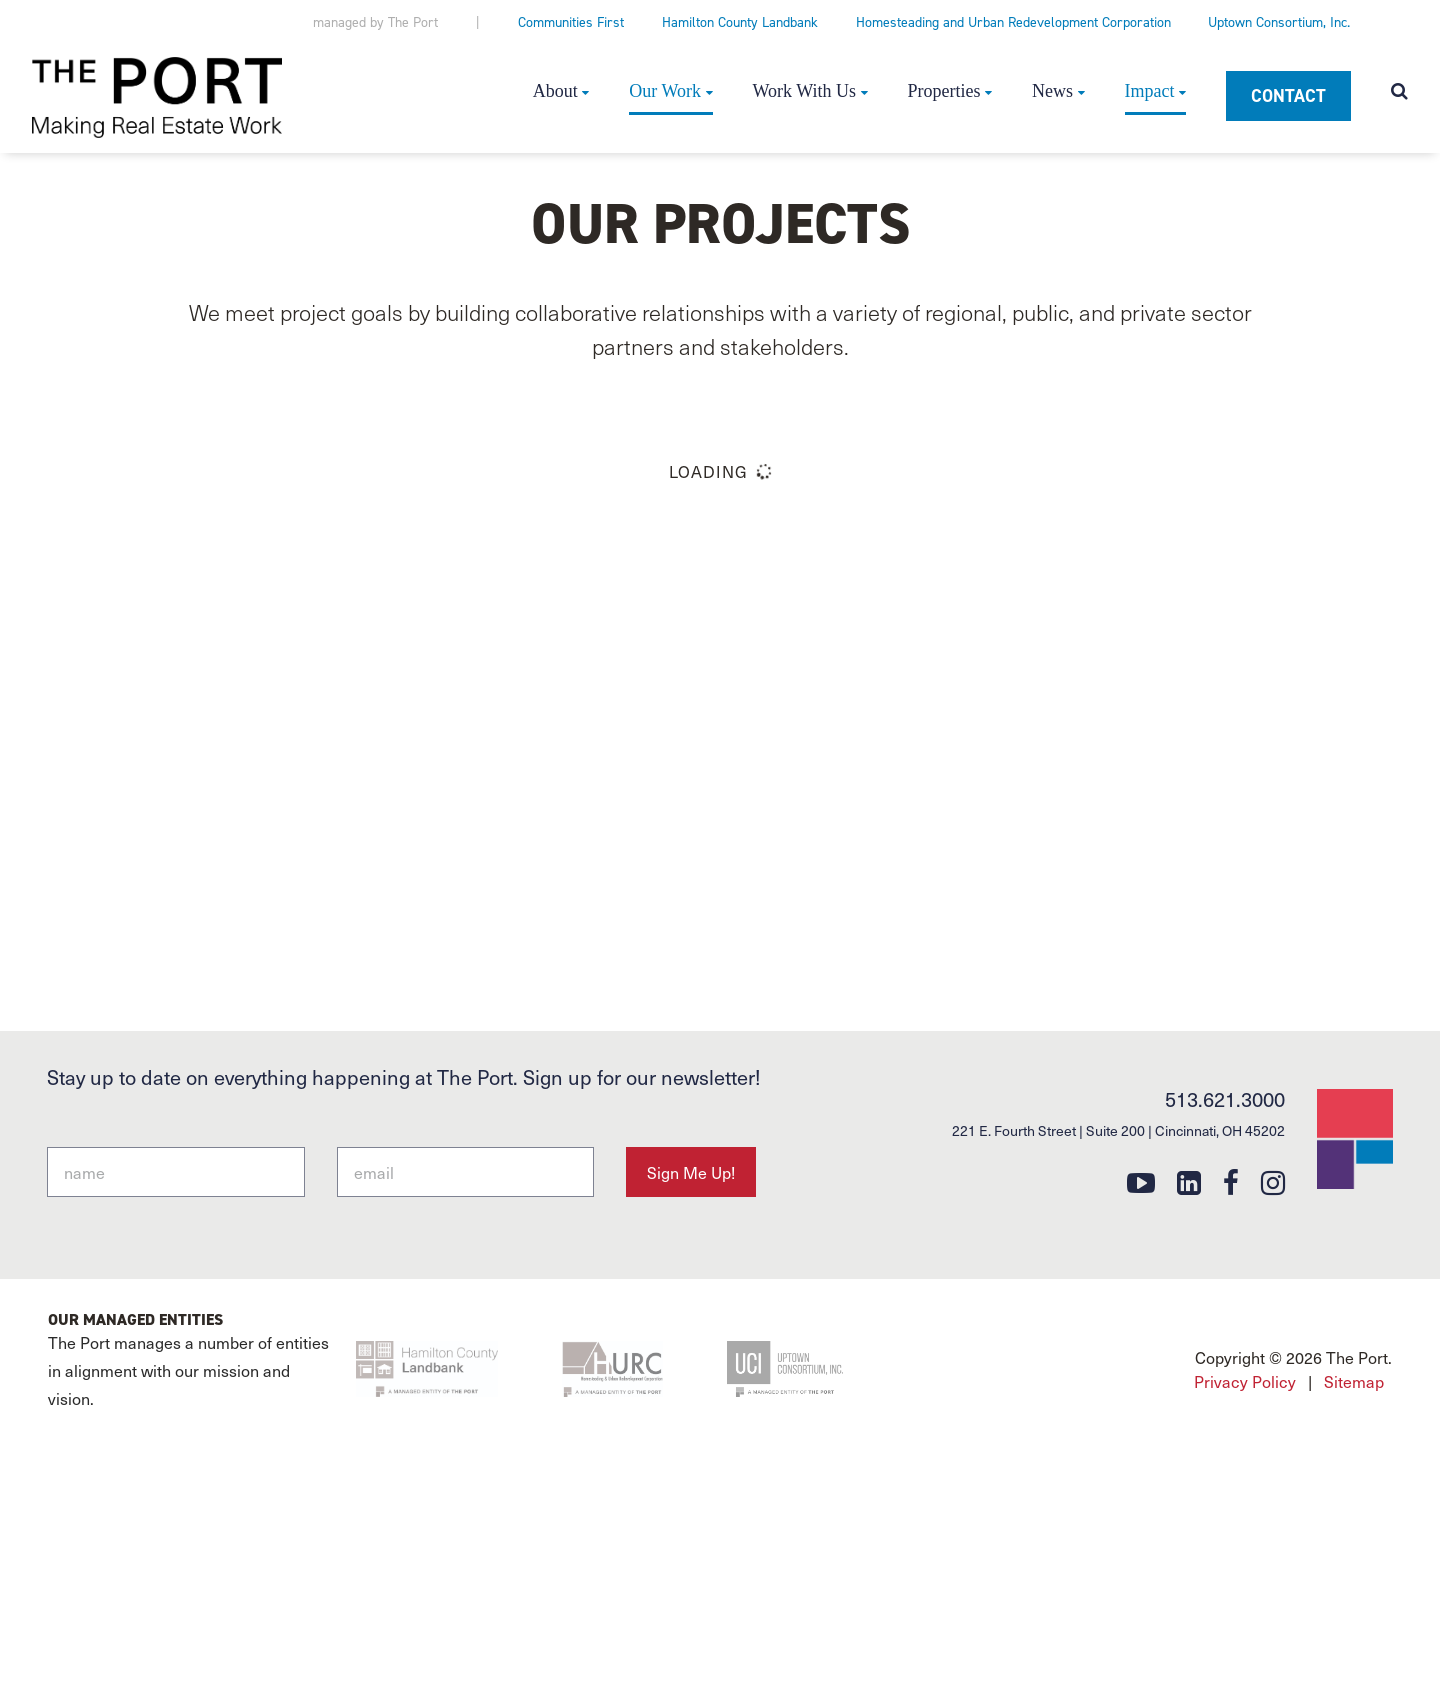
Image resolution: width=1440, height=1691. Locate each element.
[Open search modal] (1399, 93)
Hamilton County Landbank (740, 22)
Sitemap (1354, 1483)
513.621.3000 (1225, 1099)
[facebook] (1231, 1181)
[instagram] (1273, 1181)
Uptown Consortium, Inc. (1279, 22)
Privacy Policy (1245, 1483)
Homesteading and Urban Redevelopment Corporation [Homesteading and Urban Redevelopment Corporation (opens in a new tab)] (1013, 22)
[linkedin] (1189, 1181)
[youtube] (1141, 1181)
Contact (1288, 96)
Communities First (571, 22)
